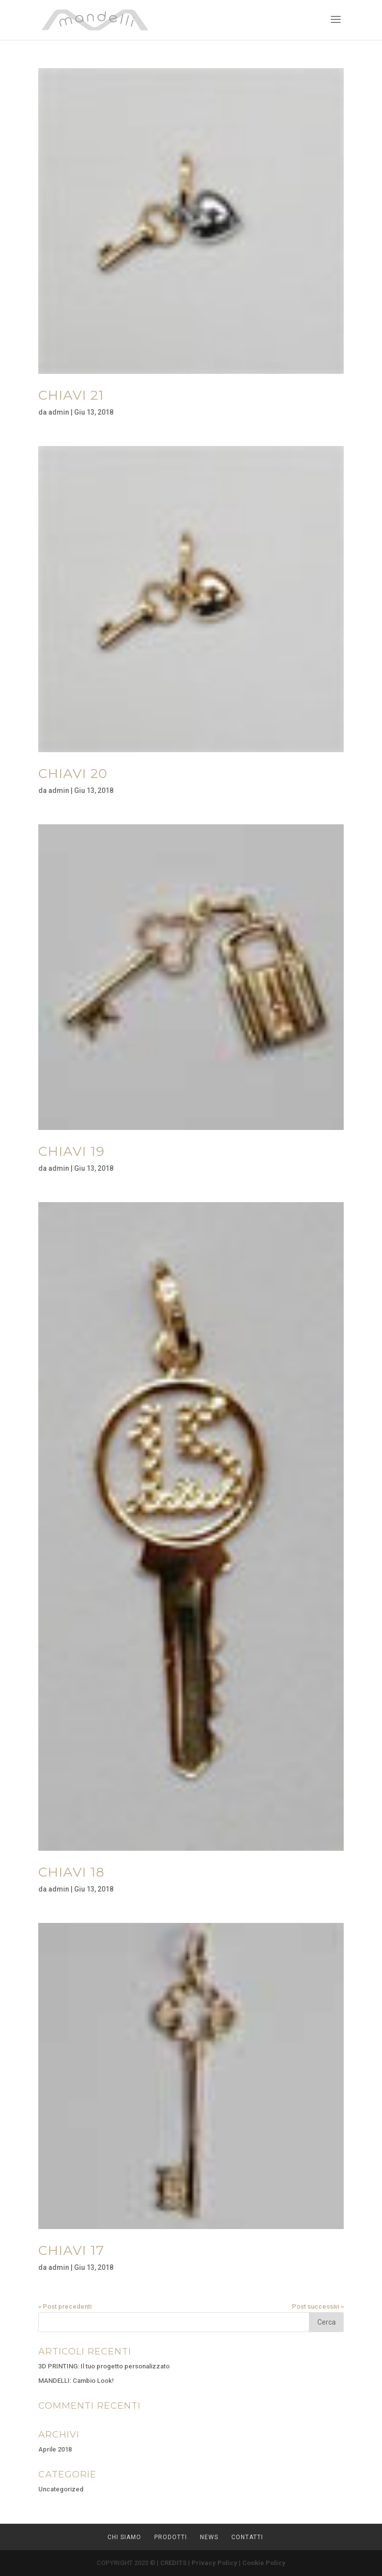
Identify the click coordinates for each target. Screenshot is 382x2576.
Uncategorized (61, 2489)
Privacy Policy (214, 2563)
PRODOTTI (170, 2537)
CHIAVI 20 (72, 774)
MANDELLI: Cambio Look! (76, 2380)
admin (58, 412)
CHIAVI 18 (71, 1872)
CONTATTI (247, 2537)
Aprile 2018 (55, 2449)
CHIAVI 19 (71, 1151)
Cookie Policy (264, 2563)
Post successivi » (318, 2306)
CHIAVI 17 (71, 2250)
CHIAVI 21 (71, 395)
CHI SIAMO (124, 2537)
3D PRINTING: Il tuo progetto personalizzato (104, 2366)
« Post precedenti (65, 2306)
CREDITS (173, 2563)
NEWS (209, 2537)
